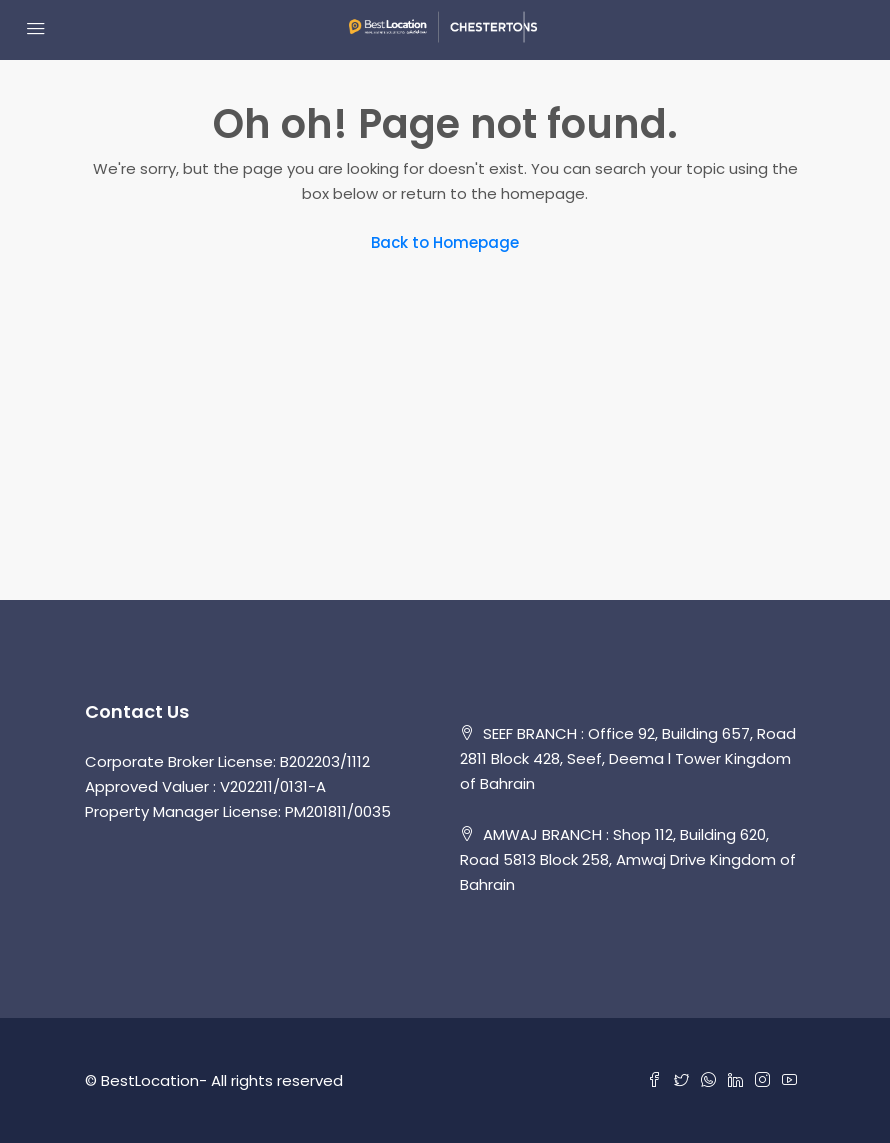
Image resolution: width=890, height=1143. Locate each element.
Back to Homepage (445, 242)
